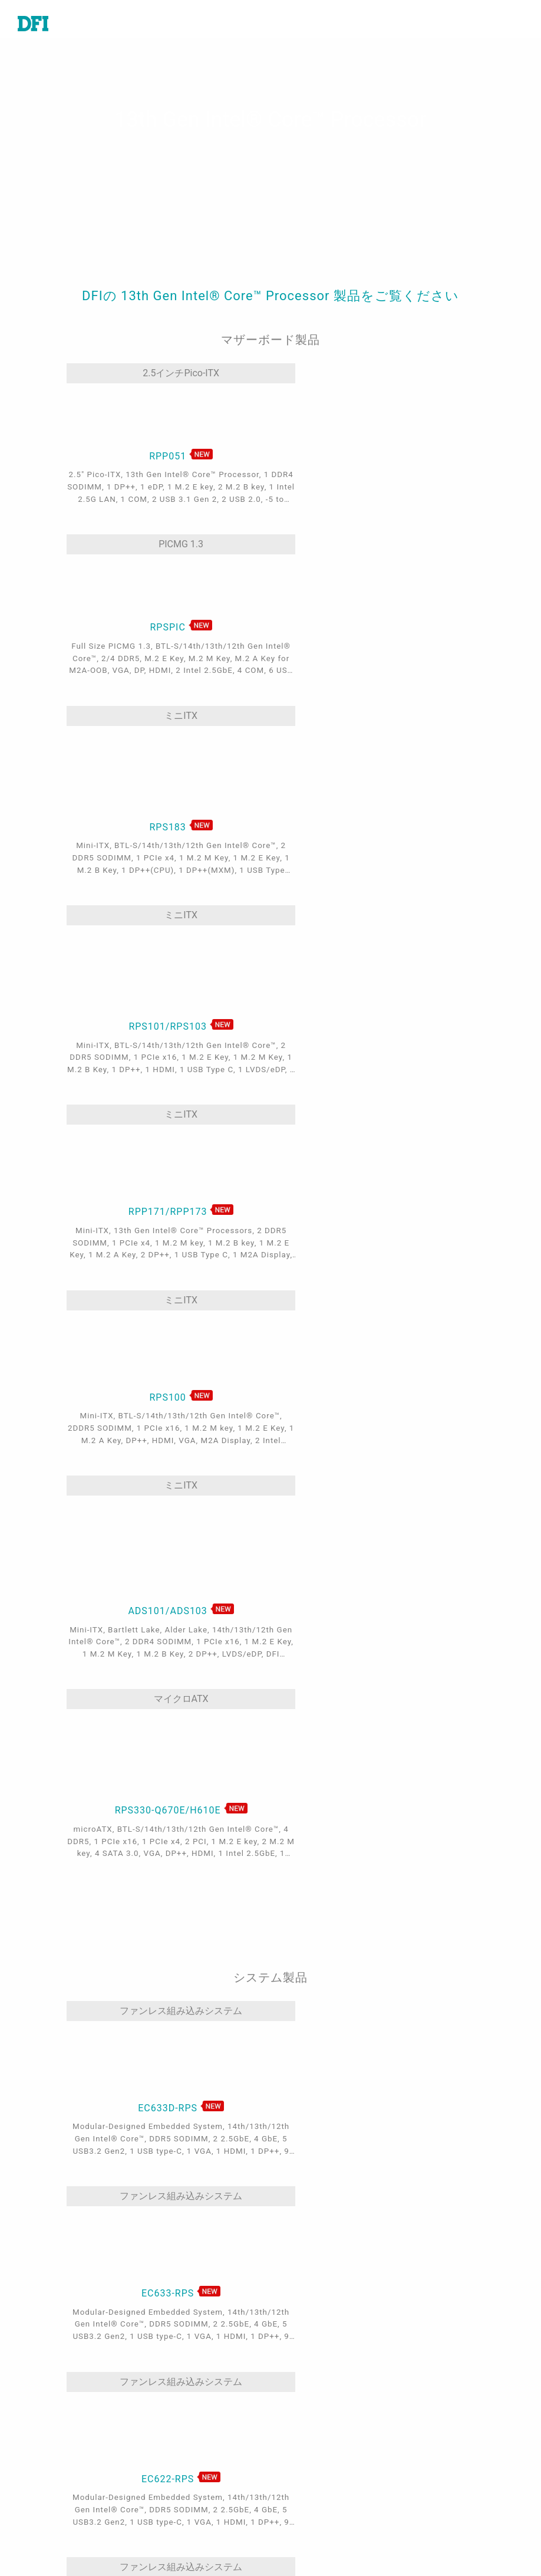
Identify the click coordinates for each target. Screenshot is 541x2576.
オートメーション (191, 2349)
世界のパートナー (326, 2455)
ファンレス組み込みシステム (127, 1353)
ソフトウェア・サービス (65, 2494)
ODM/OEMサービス (195, 2517)
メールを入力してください (472, 2515)
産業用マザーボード (60, 2349)
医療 (162, 2365)
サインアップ (316, 2528)
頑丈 (162, 2432)
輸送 (162, 2399)
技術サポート (316, 2349)
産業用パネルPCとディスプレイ (66, 2448)
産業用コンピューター (65, 2395)
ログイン (307, 2511)
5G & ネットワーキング (202, 2449)
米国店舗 (307, 2438)
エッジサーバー (51, 2471)
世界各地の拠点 (321, 2382)
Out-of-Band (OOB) (194, 2500)
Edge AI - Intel (184, 2466)
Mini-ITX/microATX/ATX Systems (262, 1870)
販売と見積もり (321, 2365)
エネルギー (176, 2416)
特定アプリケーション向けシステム (65, 2418)
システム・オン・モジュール (65, 2372)
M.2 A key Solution (195, 2533)
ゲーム (167, 2382)
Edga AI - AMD (185, 2483)
